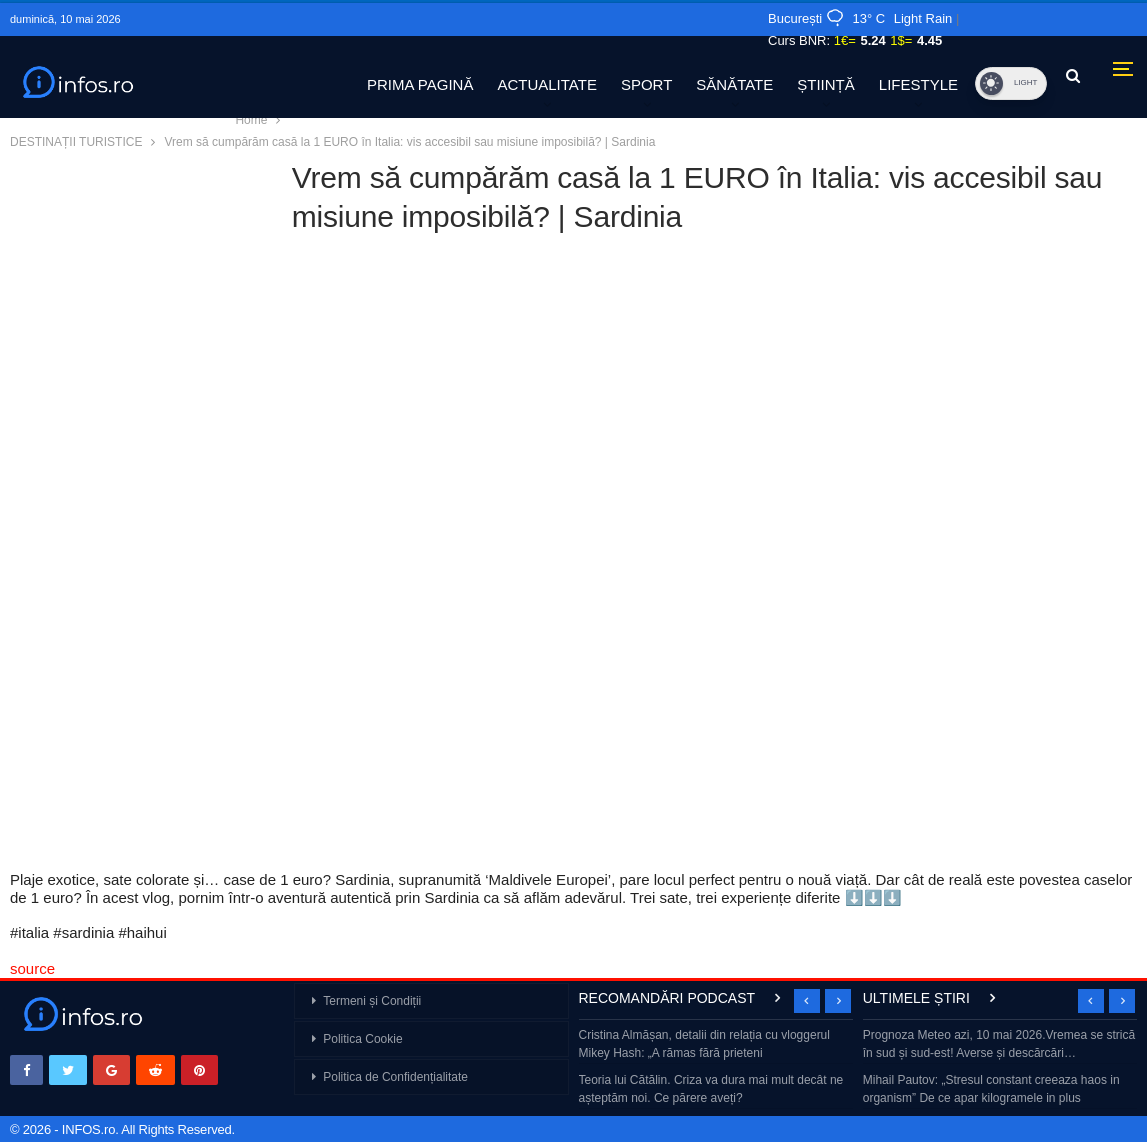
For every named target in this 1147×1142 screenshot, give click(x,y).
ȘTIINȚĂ (826, 84)
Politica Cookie (362, 1039)
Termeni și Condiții (372, 1001)
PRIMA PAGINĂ (420, 84)
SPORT (646, 84)
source (32, 968)
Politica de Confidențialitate (395, 1077)
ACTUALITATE (546, 84)
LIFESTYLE (918, 84)
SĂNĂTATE (734, 84)
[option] (716, 1068)
